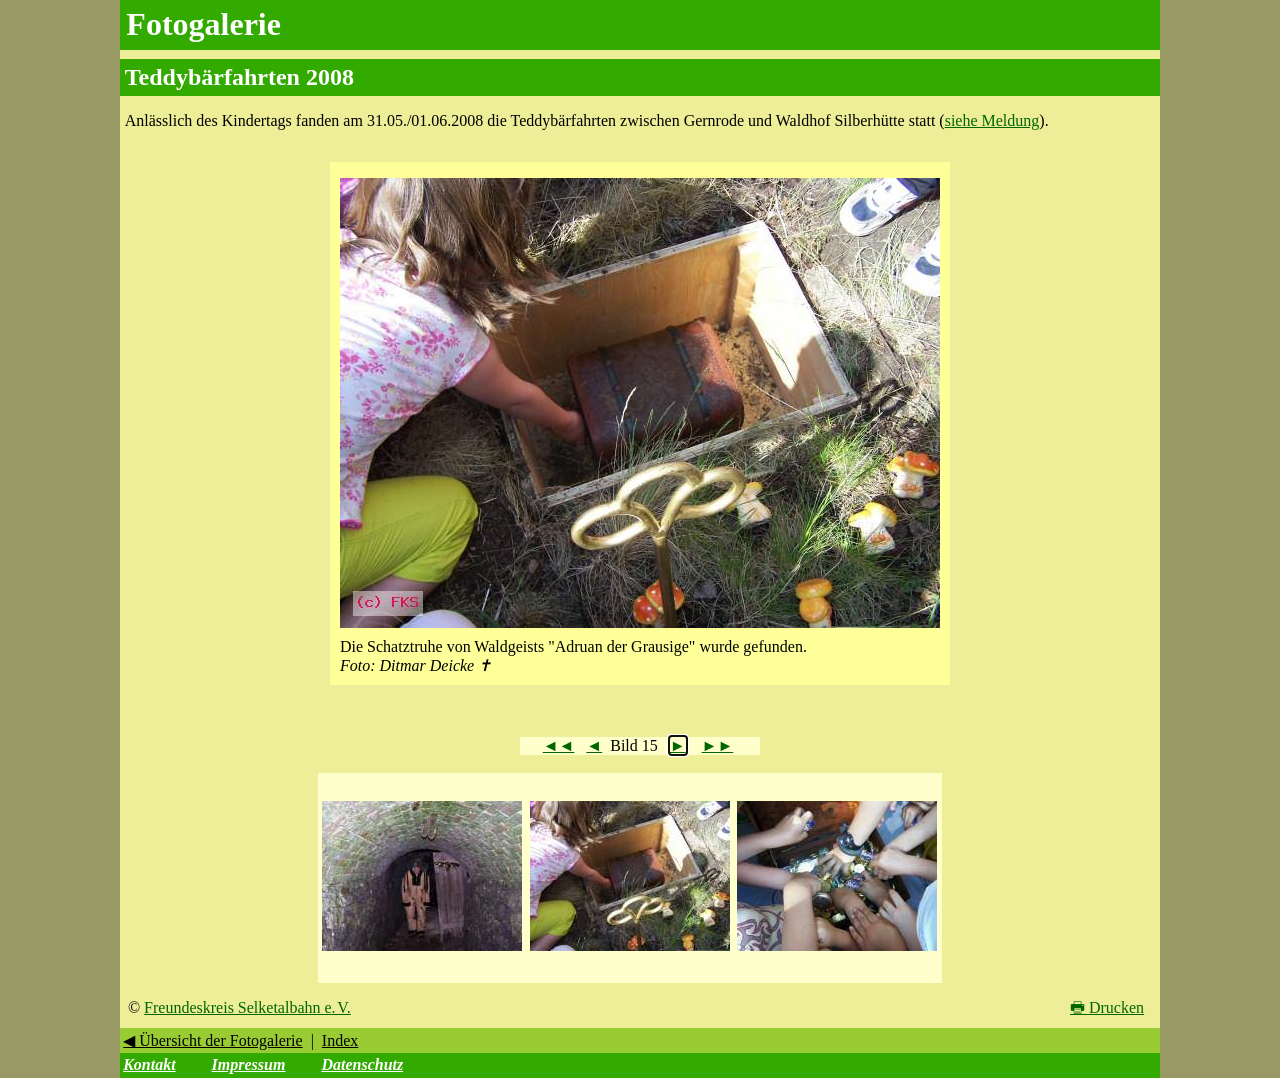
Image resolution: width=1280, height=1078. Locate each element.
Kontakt (149, 1064)
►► (718, 745)
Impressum (249, 1064)
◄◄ (559, 745)
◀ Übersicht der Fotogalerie (213, 1040)
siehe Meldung (992, 120)
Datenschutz (362, 1064)
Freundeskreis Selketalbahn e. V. (247, 1007)
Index (340, 1040)
